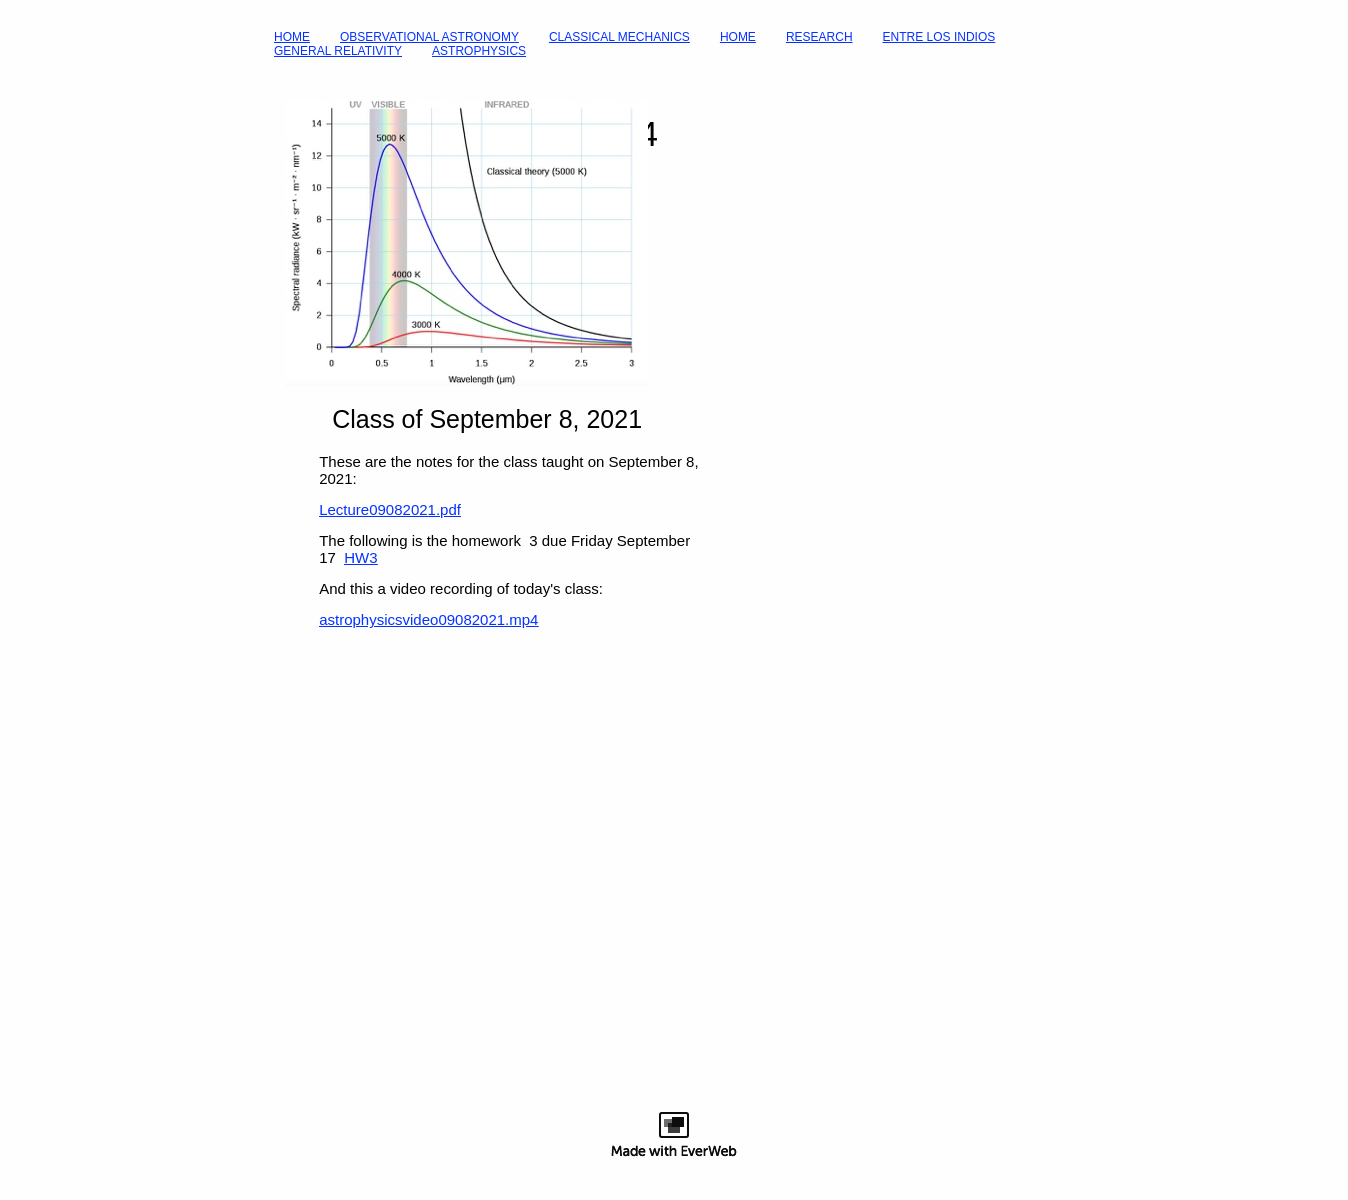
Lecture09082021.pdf (390, 509)
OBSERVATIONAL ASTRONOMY (429, 37)
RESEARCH (819, 37)
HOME (292, 37)
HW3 (360, 557)
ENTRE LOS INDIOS (939, 37)
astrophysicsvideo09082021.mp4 (428, 619)
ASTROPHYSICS (479, 51)
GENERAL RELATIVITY (338, 51)
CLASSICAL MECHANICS (619, 37)
